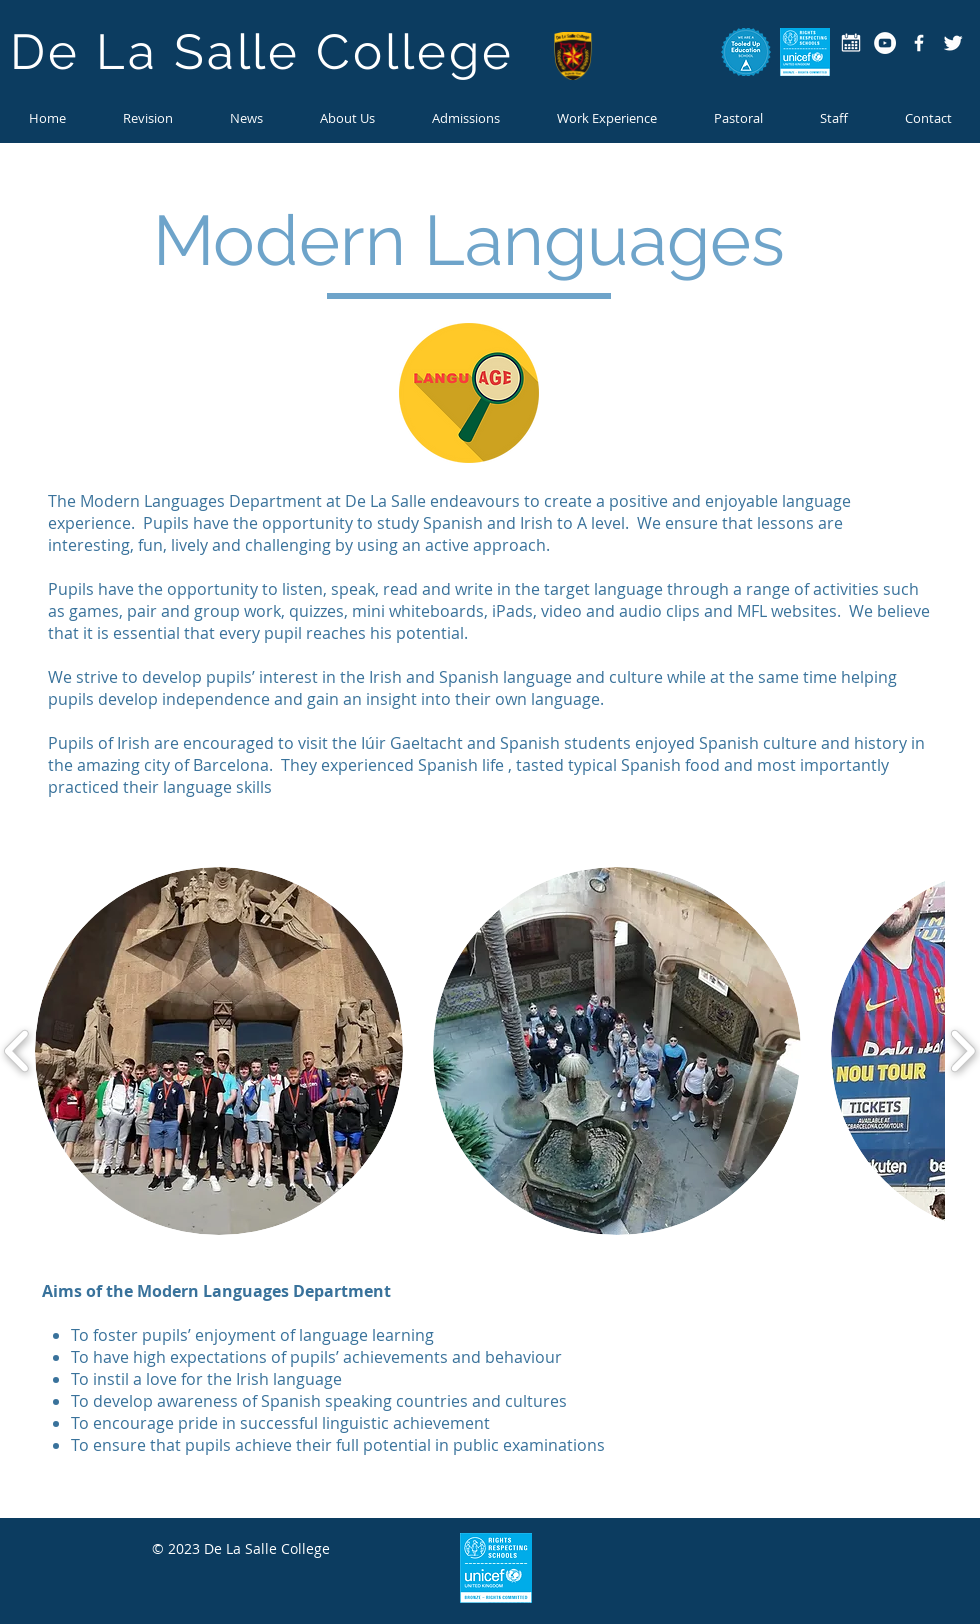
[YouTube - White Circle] (885, 43)
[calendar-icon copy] (851, 43)
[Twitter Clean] (953, 43)
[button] (246, 118)
